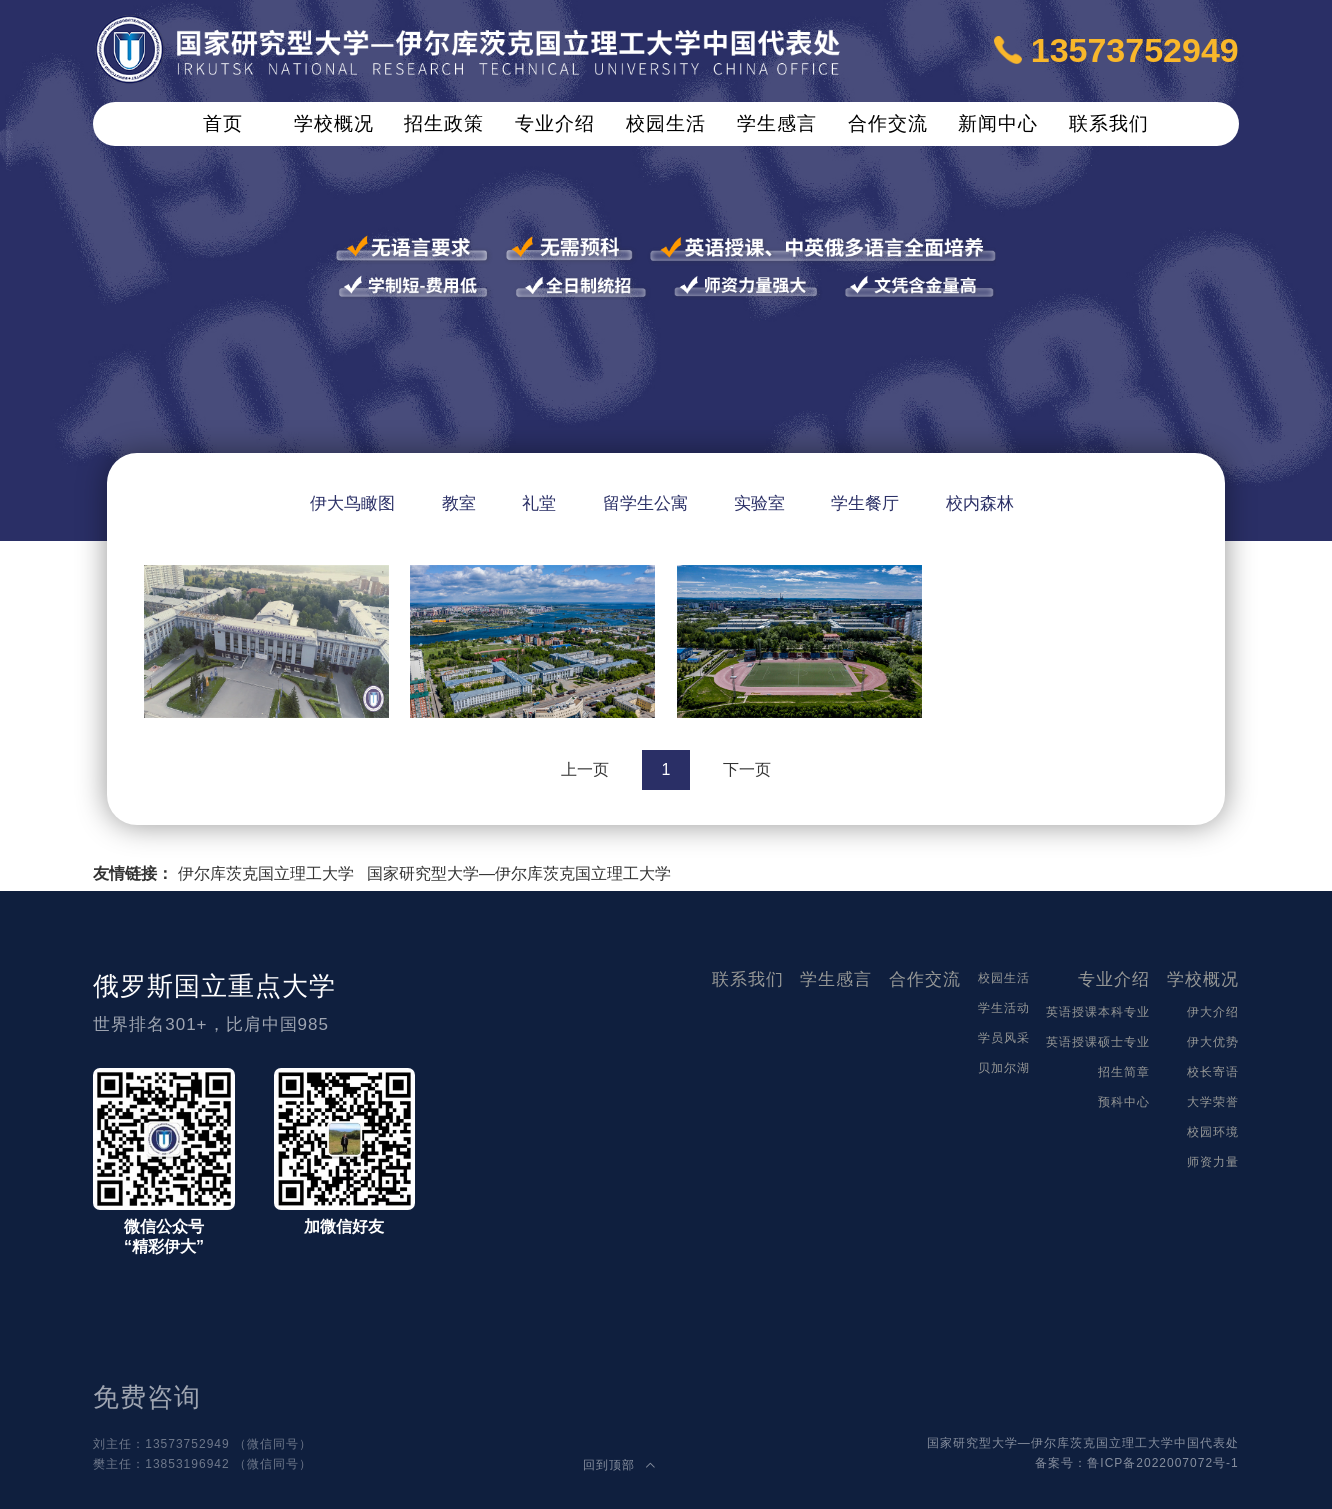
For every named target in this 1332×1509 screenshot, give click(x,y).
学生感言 (777, 123)
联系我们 (1109, 123)
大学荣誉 (1213, 1102)
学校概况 (334, 123)
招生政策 (444, 123)
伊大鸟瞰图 (352, 503)
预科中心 (1124, 1102)
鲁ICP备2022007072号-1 (1162, 1463)
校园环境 (1213, 1132)
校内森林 (980, 503)
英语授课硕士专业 (1098, 1042)
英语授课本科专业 (1098, 1012)
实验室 (759, 503)
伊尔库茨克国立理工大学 (266, 873)
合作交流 (888, 123)
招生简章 (1124, 1072)
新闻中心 (998, 123)
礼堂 (539, 503)
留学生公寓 (645, 503)
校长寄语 (1213, 1072)
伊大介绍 (1213, 1012)
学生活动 (1004, 1008)
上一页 (585, 769)
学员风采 (1004, 1038)
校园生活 (666, 123)
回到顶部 (619, 1465)
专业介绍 (555, 123)
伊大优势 (1213, 1042)
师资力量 (1213, 1162)
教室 (459, 503)
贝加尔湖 (1004, 1068)
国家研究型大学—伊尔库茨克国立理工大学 (519, 873)
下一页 (747, 769)
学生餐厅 (865, 503)
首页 (223, 123)
